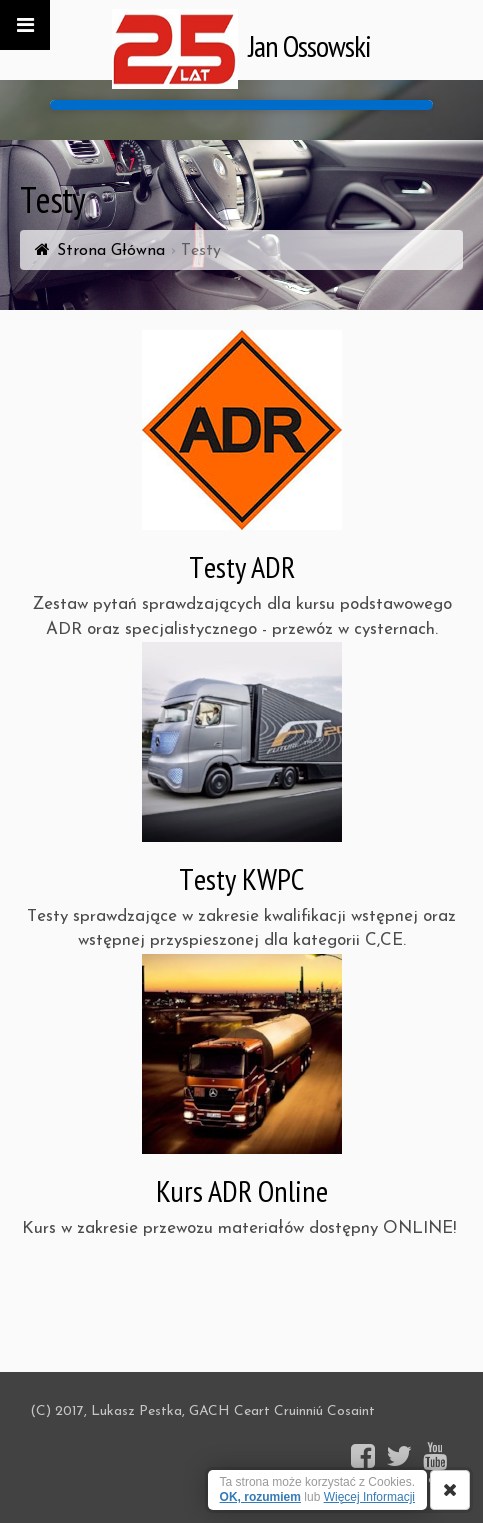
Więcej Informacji (369, 1497)
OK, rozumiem (260, 1497)
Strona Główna (111, 251)
